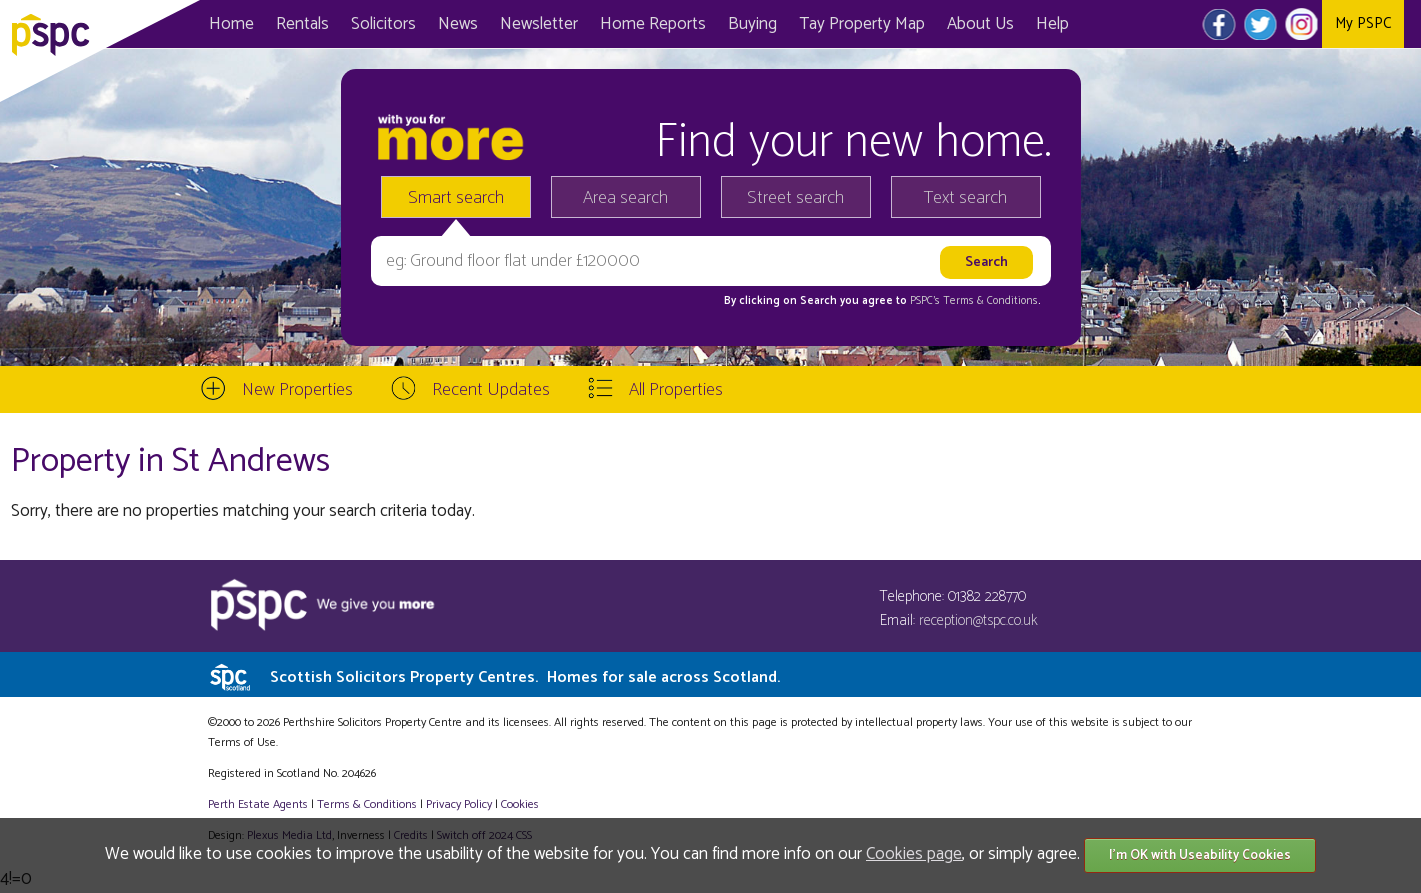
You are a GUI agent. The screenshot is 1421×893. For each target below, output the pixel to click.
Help (1052, 24)
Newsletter (539, 24)
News (458, 24)
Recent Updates (491, 390)
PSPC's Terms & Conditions (974, 301)
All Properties (676, 390)
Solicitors (383, 24)
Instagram (1301, 24)
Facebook (1219, 24)
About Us (980, 24)
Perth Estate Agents (258, 804)
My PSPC (1363, 23)
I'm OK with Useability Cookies (1200, 855)
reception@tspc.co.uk (978, 620)
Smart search (456, 198)
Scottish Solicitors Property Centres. (525, 677)
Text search (965, 198)
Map (862, 24)
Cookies (520, 804)
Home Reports (653, 24)
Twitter (1260, 24)
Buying (752, 24)
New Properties (297, 390)
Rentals (302, 24)
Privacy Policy (459, 804)
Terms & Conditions (367, 804)
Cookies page (914, 854)
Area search (625, 198)
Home (231, 24)
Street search (795, 198)
